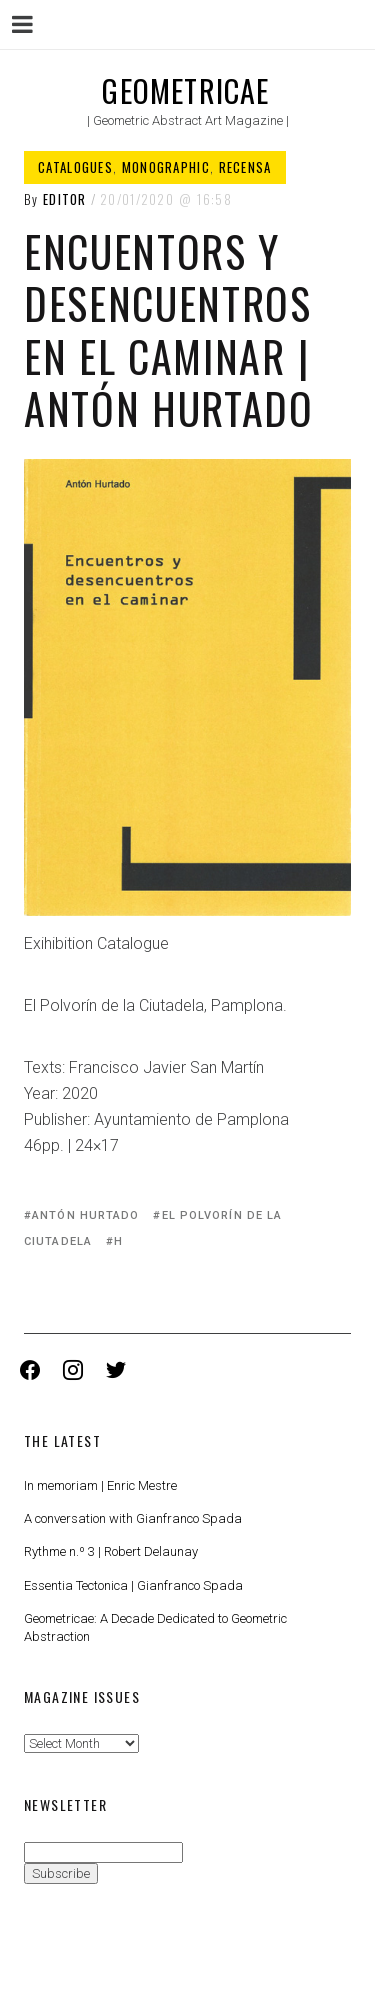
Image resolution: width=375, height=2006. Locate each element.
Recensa (245, 167)
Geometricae (185, 90)
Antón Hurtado (85, 1215)
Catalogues (75, 167)
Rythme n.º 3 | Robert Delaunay (111, 1551)
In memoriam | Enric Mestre (100, 1485)
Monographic (166, 167)
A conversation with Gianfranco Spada (133, 1518)
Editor (65, 199)
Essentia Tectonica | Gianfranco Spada (133, 1585)
